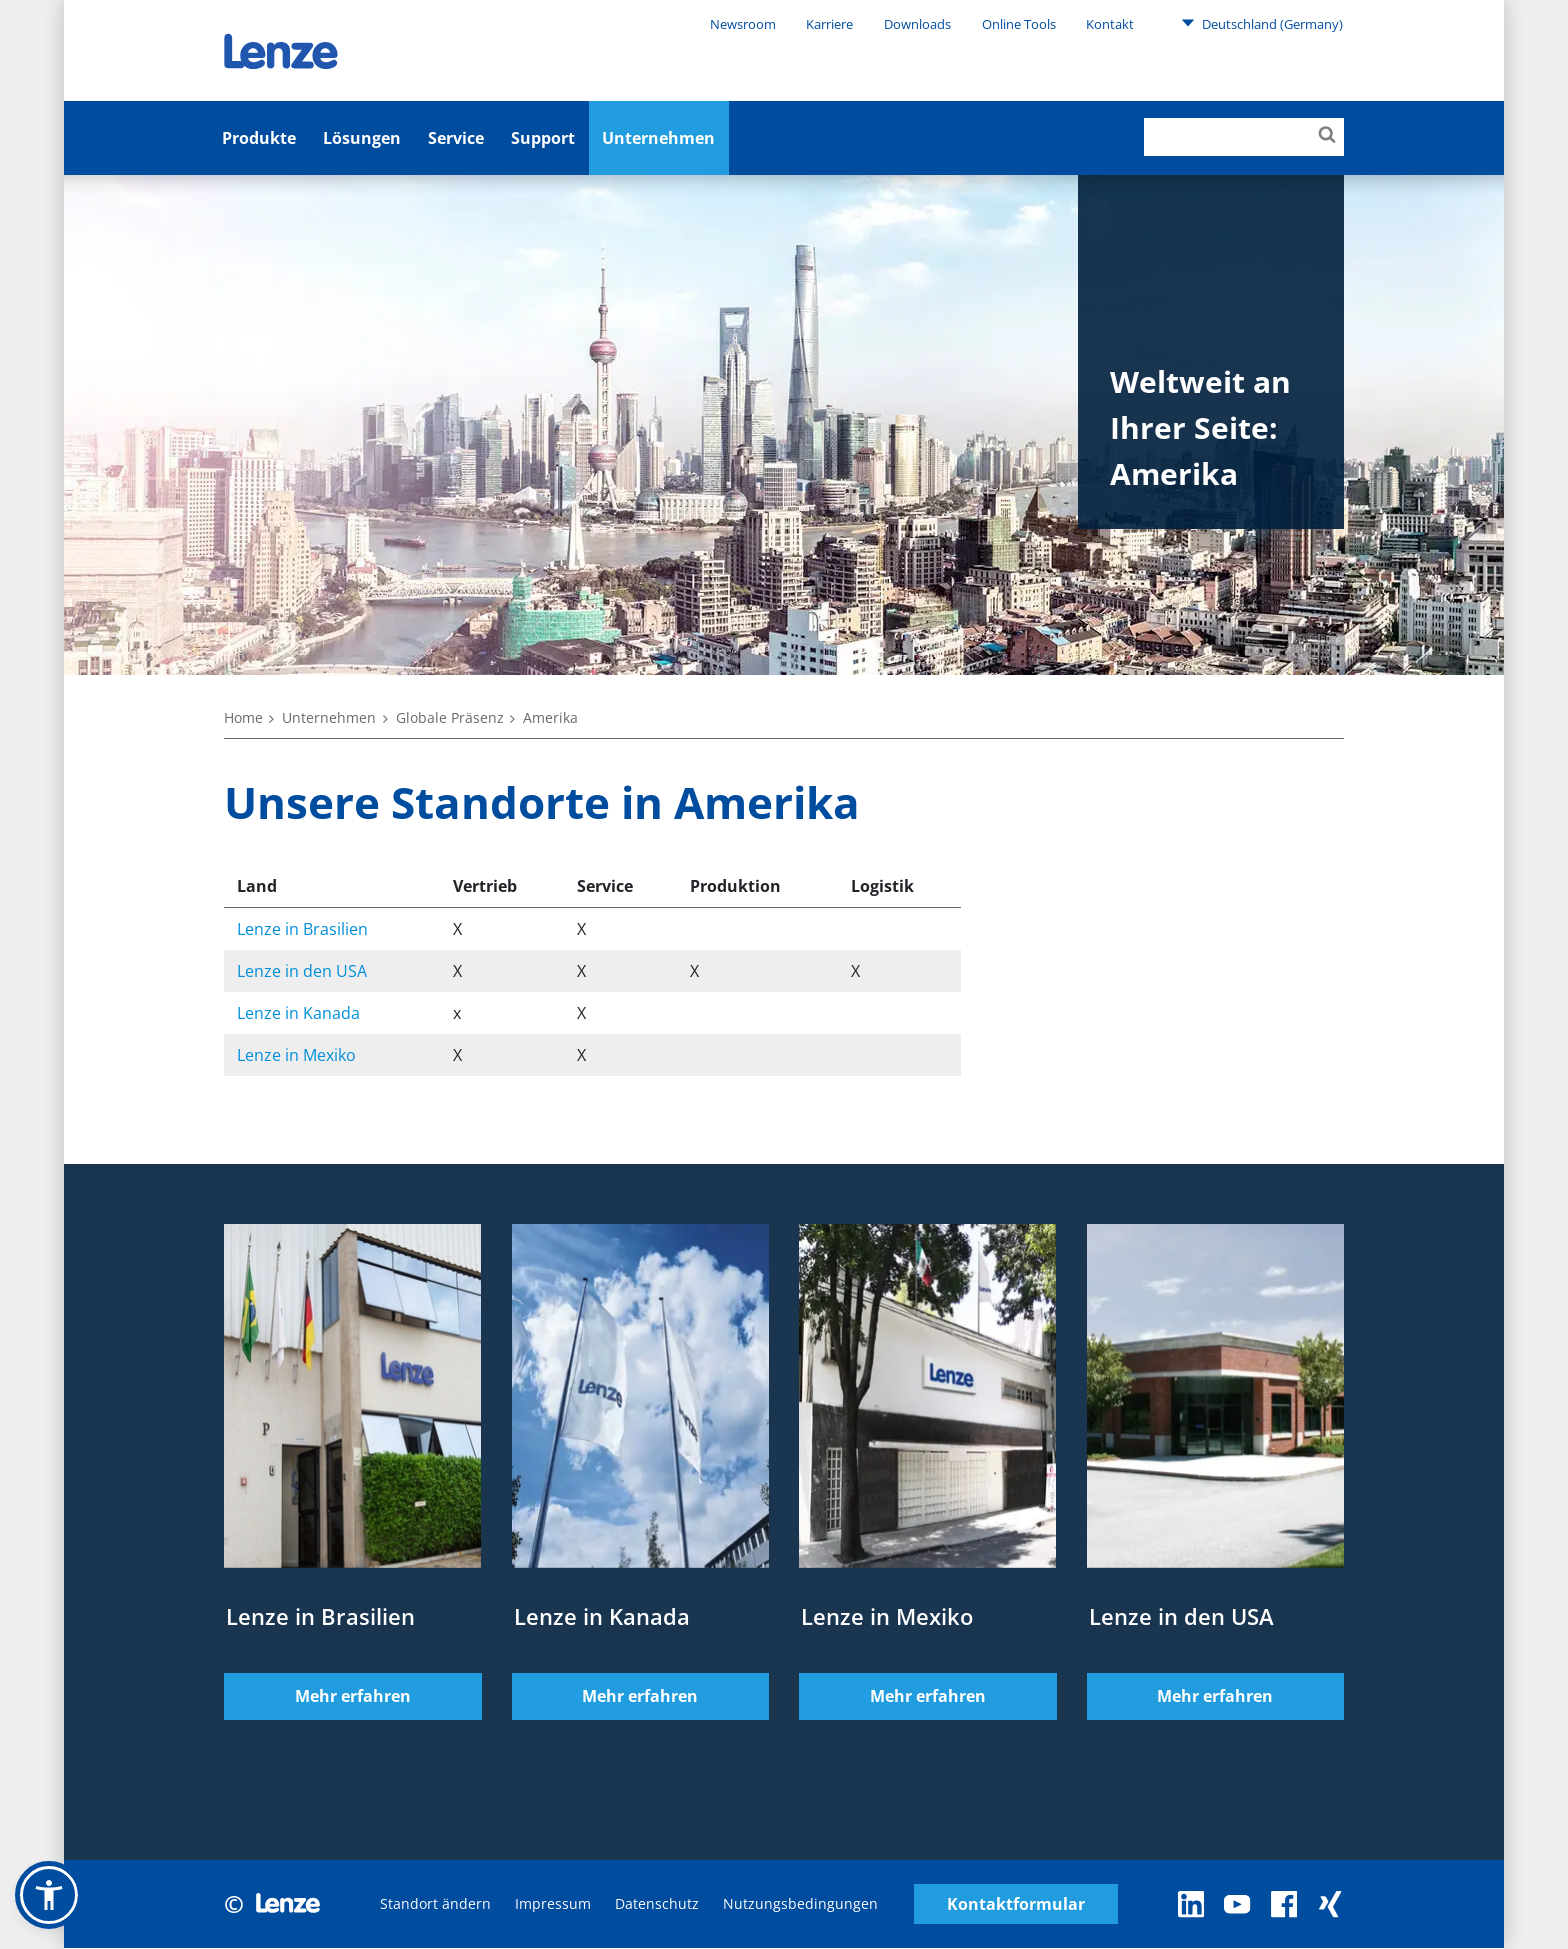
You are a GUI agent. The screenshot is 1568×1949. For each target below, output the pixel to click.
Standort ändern (435, 1904)
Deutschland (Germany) (1262, 23)
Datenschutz (657, 1904)
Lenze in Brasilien (302, 929)
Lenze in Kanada (298, 1013)
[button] (49, 1895)
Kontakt (1110, 24)
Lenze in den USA (302, 971)
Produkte (259, 138)
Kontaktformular (1016, 1904)
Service (456, 138)
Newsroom (743, 24)
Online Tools (1019, 24)
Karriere (829, 24)
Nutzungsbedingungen (800, 1904)
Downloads (917, 24)
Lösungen (362, 138)
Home (243, 717)
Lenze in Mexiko (296, 1055)
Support (543, 138)
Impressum (553, 1904)
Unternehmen (658, 138)
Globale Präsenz (450, 717)
